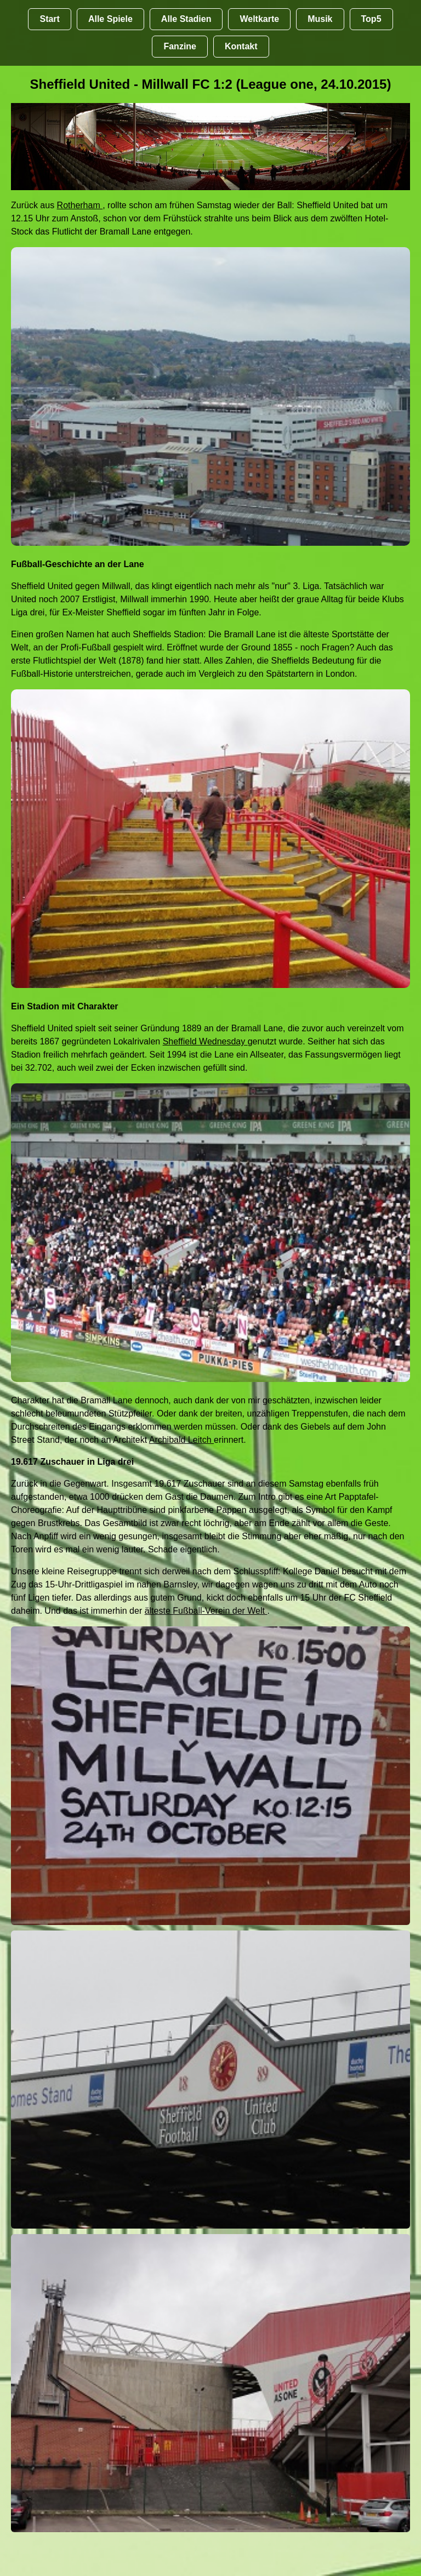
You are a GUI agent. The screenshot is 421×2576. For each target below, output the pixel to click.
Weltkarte (259, 19)
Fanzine (179, 46)
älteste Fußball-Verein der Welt (206, 1610)
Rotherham (80, 205)
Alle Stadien (186, 19)
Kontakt (241, 46)
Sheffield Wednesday (205, 1041)
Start (49, 19)
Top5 (371, 19)
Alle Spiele (110, 19)
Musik (320, 19)
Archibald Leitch (181, 1439)
